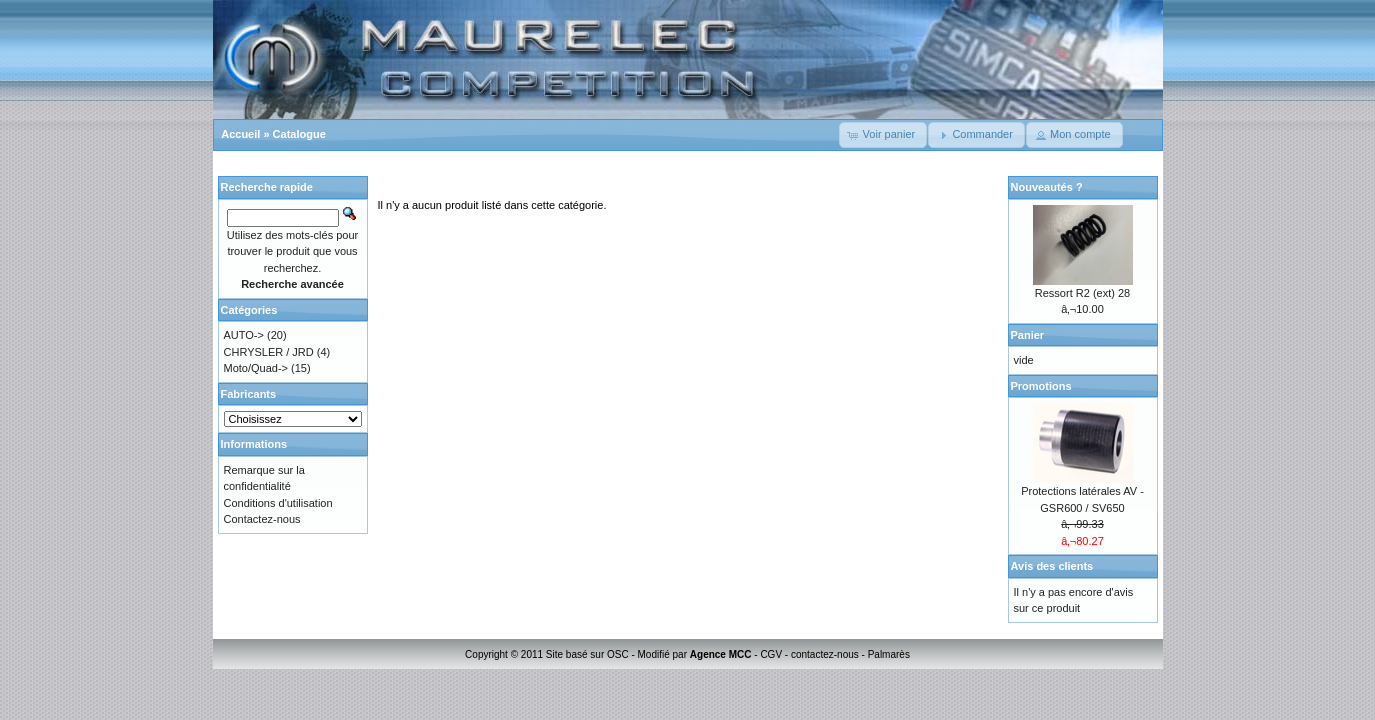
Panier (1028, 335)
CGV (771, 654)
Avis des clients (1052, 566)
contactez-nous (825, 654)
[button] (883, 135)
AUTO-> (244, 335)
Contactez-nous (262, 519)
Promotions (1041, 386)
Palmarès (889, 654)
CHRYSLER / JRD (269, 352)
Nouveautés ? (1047, 187)
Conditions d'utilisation (278, 503)
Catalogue (299, 134)
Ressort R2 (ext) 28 (1082, 293)
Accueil (240, 134)
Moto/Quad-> (256, 368)
